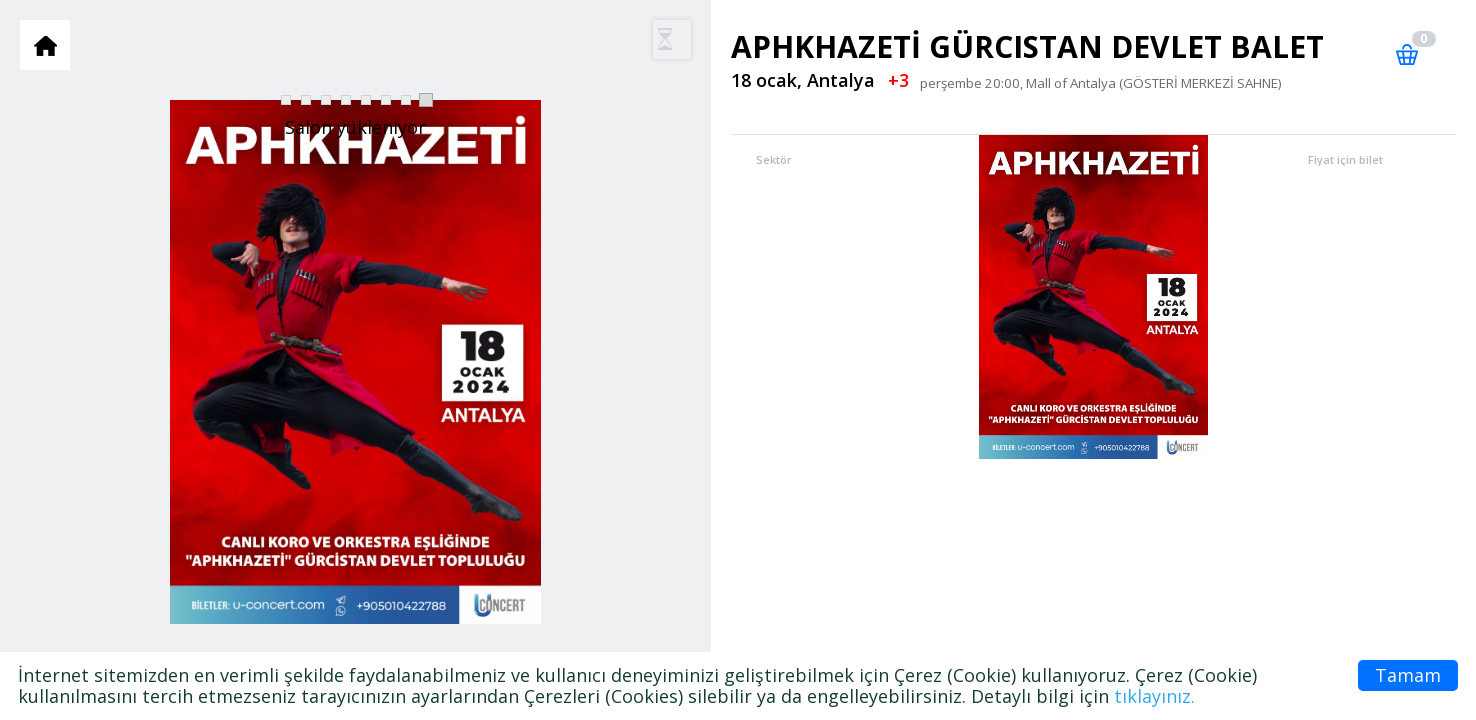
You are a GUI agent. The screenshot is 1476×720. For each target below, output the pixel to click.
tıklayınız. (1154, 696)
